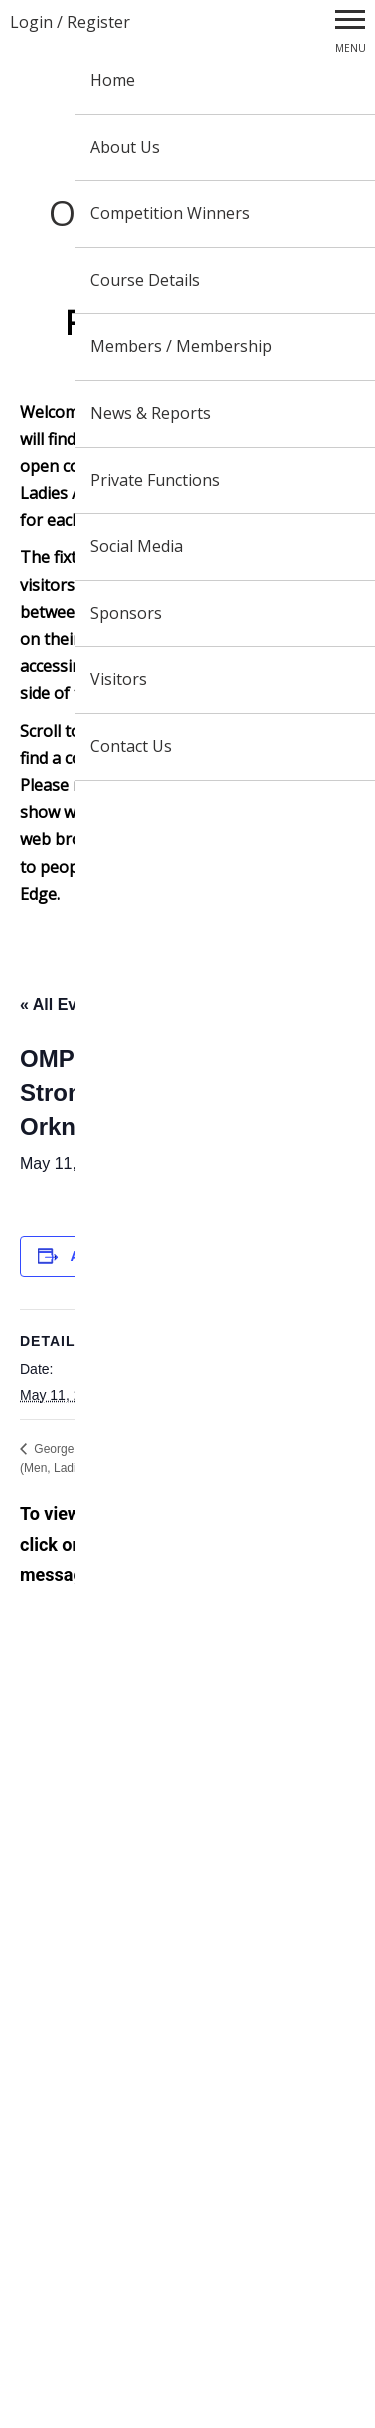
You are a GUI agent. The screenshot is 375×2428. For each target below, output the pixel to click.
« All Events (65, 1004)
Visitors (118, 679)
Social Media (136, 546)
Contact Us (131, 746)
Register (98, 22)
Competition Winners (170, 213)
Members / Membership (181, 346)
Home (112, 80)
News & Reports (150, 413)
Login (31, 22)
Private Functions (155, 480)
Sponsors (126, 613)
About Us (125, 147)
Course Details (145, 280)
